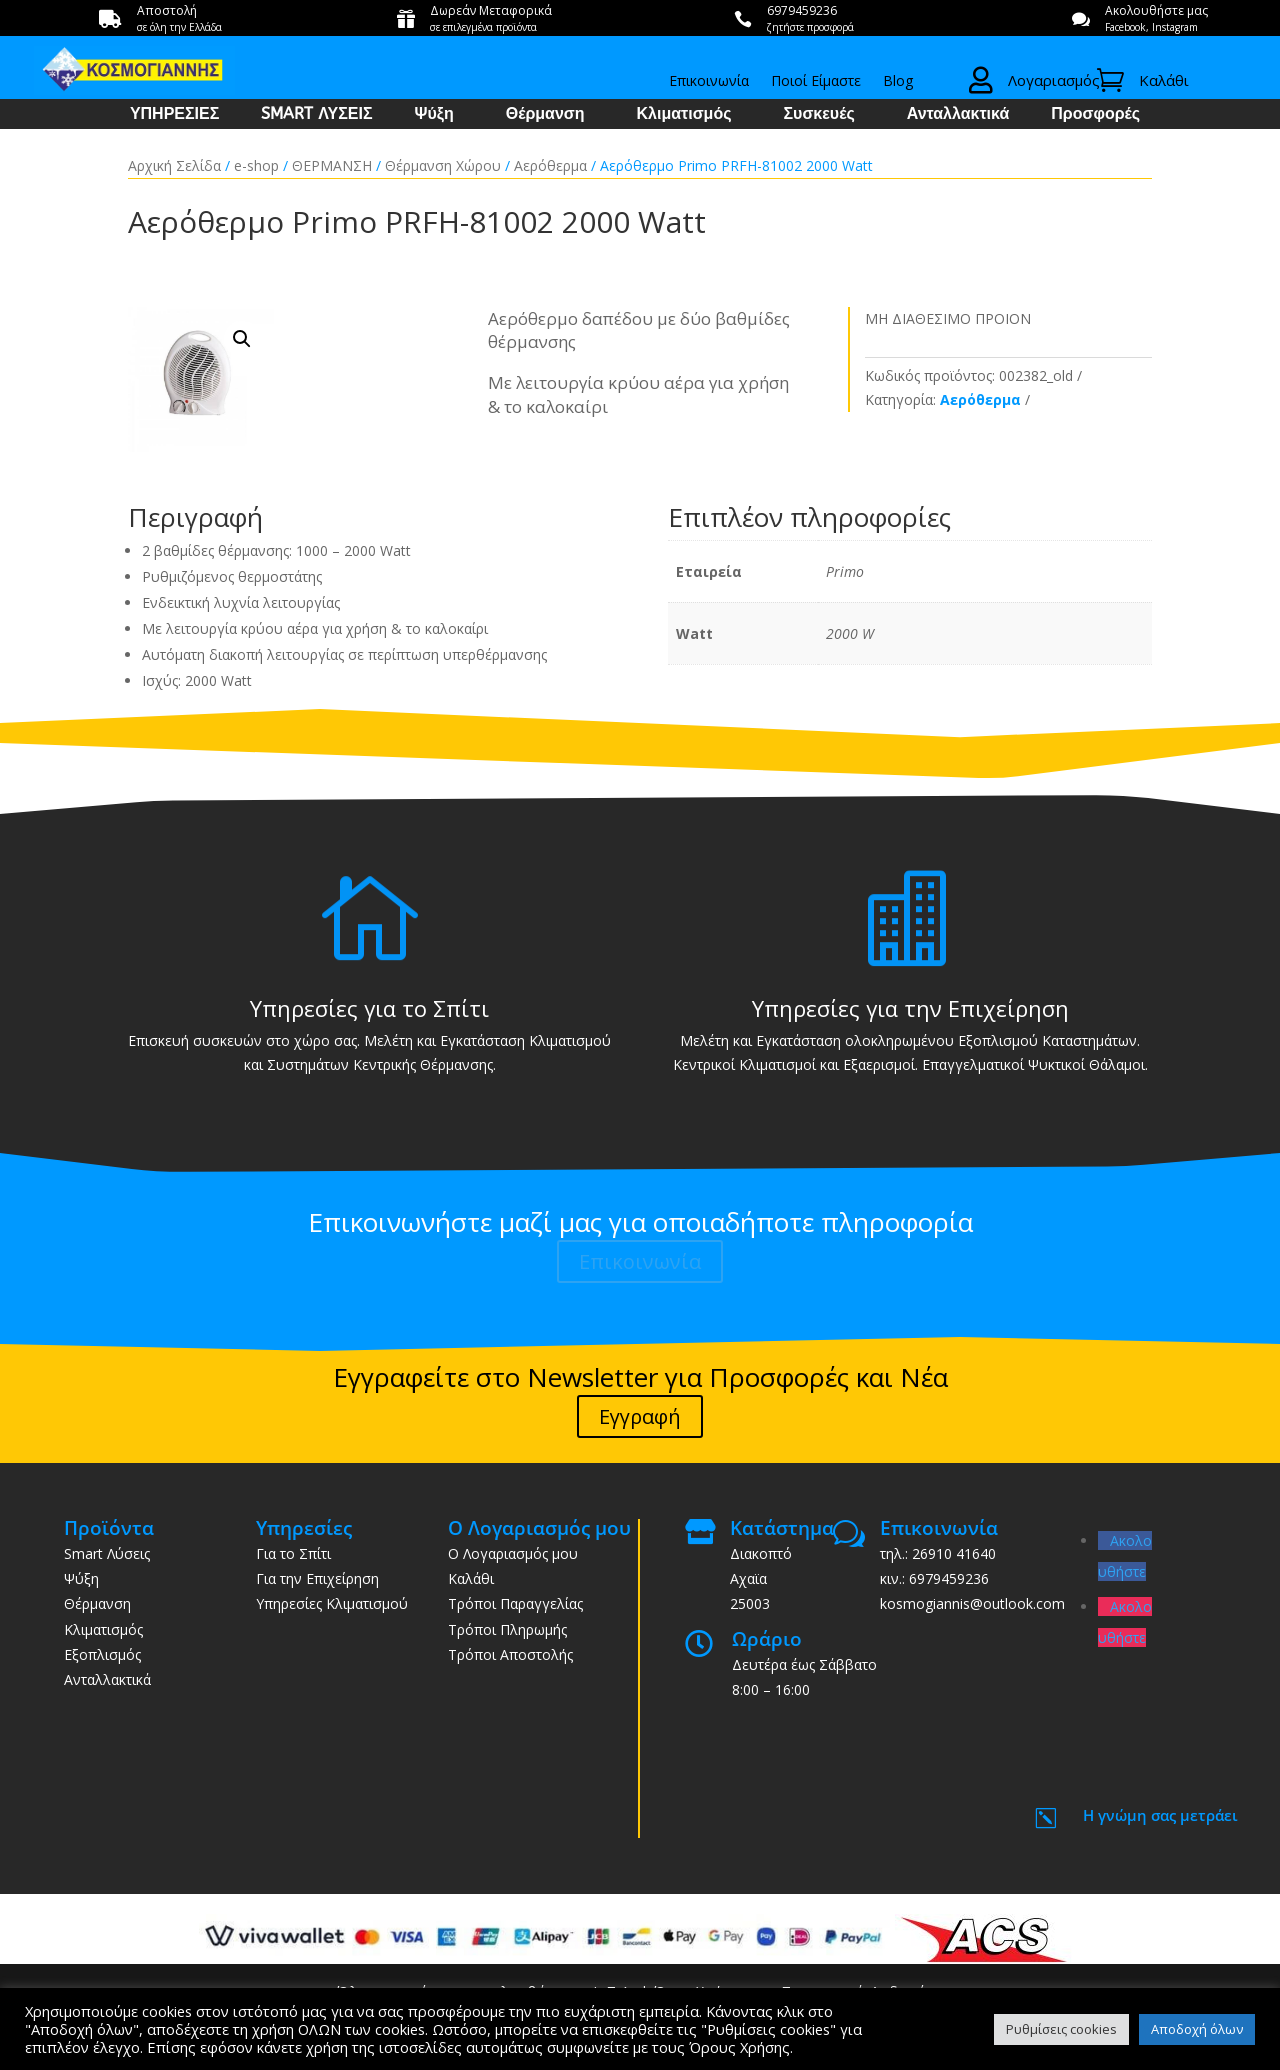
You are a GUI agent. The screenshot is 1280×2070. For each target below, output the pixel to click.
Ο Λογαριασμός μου (513, 1553)
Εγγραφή (640, 1416)
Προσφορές (1095, 115)
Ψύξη (434, 115)
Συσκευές (818, 115)
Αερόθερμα (550, 165)
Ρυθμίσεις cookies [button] (1061, 2029)
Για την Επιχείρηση (317, 1578)
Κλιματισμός (684, 115)
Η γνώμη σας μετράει (1160, 1815)
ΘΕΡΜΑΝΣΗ (332, 165)
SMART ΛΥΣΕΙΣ (316, 115)
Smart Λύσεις (107, 1553)
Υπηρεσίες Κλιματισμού (332, 1603)
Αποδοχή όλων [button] (1197, 2029)
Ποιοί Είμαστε (816, 82)
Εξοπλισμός (102, 1654)
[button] (242, 339)
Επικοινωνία (709, 82)
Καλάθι (471, 1578)
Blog (898, 82)
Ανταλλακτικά (958, 115)
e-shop (256, 165)
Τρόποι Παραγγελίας (515, 1603)
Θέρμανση (545, 115)
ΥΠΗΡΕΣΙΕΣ (174, 115)
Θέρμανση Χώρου (443, 165)
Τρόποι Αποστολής (510, 1654)
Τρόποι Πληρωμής (507, 1629)
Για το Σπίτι (293, 1553)
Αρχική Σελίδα (174, 165)
